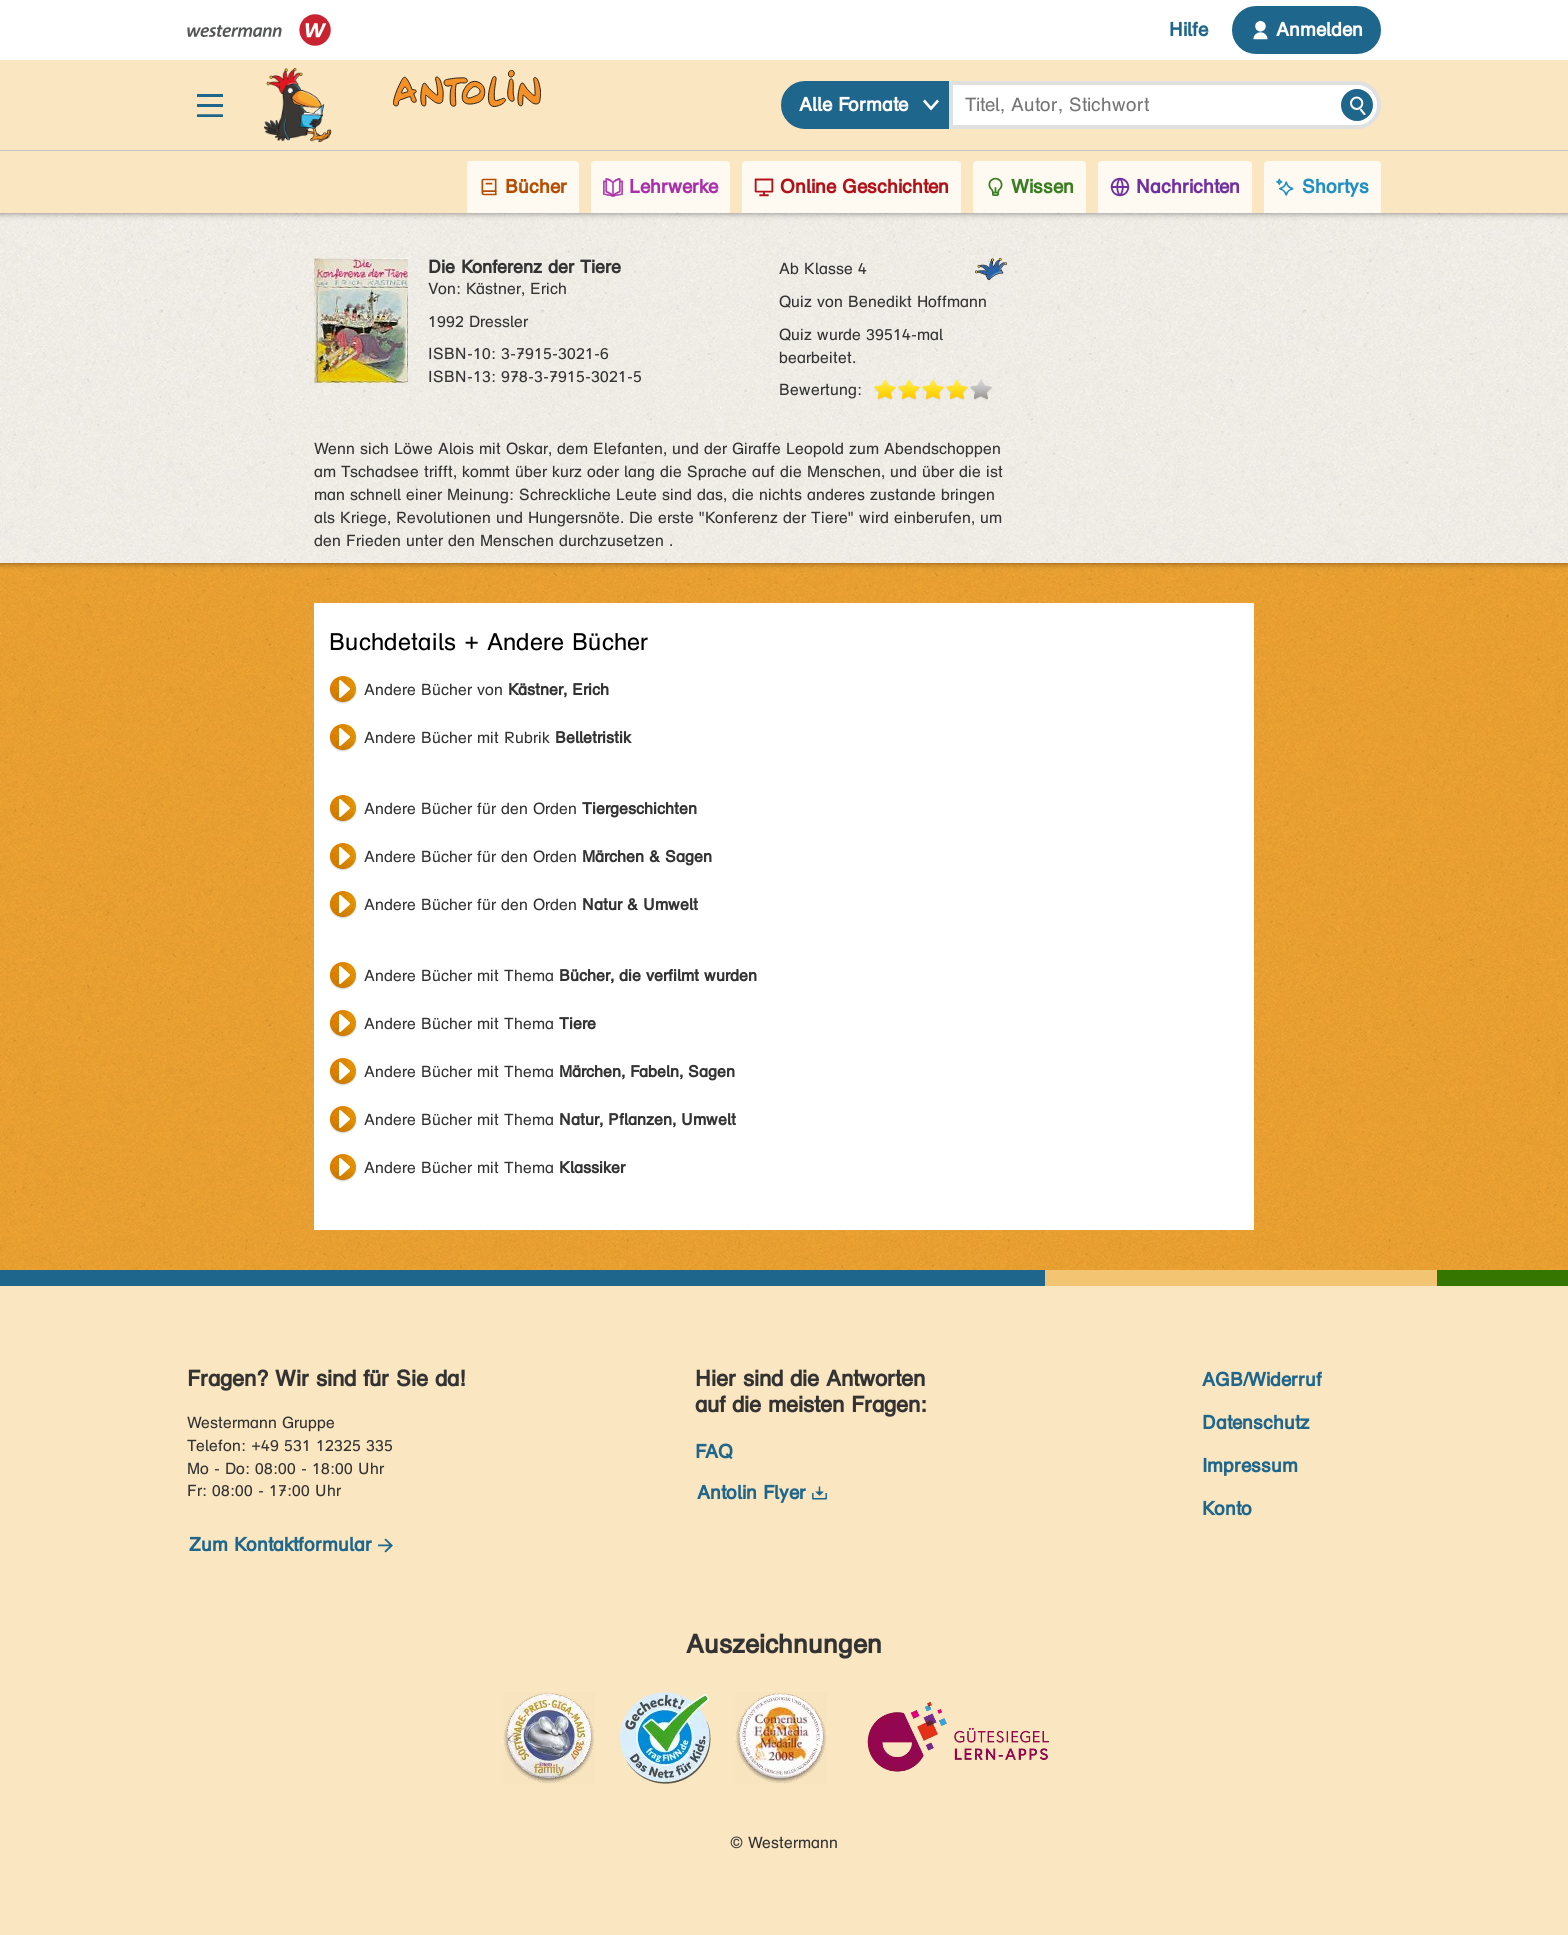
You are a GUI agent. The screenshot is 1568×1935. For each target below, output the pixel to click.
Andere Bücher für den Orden (530, 808)
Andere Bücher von (486, 689)
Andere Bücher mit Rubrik (497, 737)
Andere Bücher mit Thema (560, 975)
